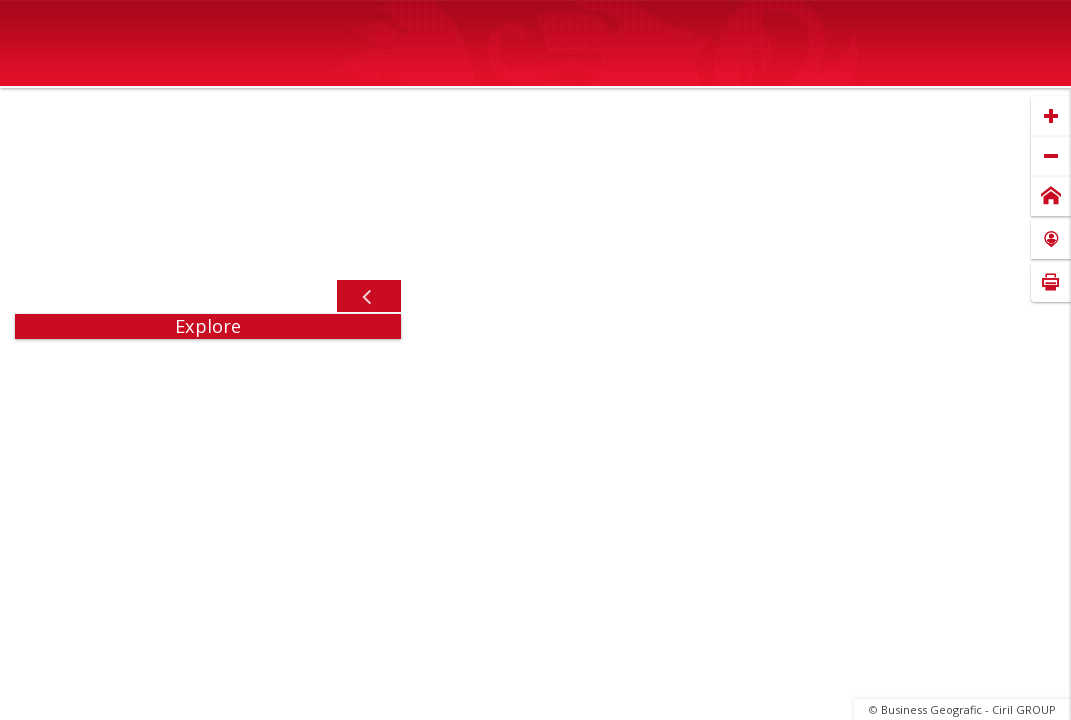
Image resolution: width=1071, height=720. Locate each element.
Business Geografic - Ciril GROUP (968, 709)
